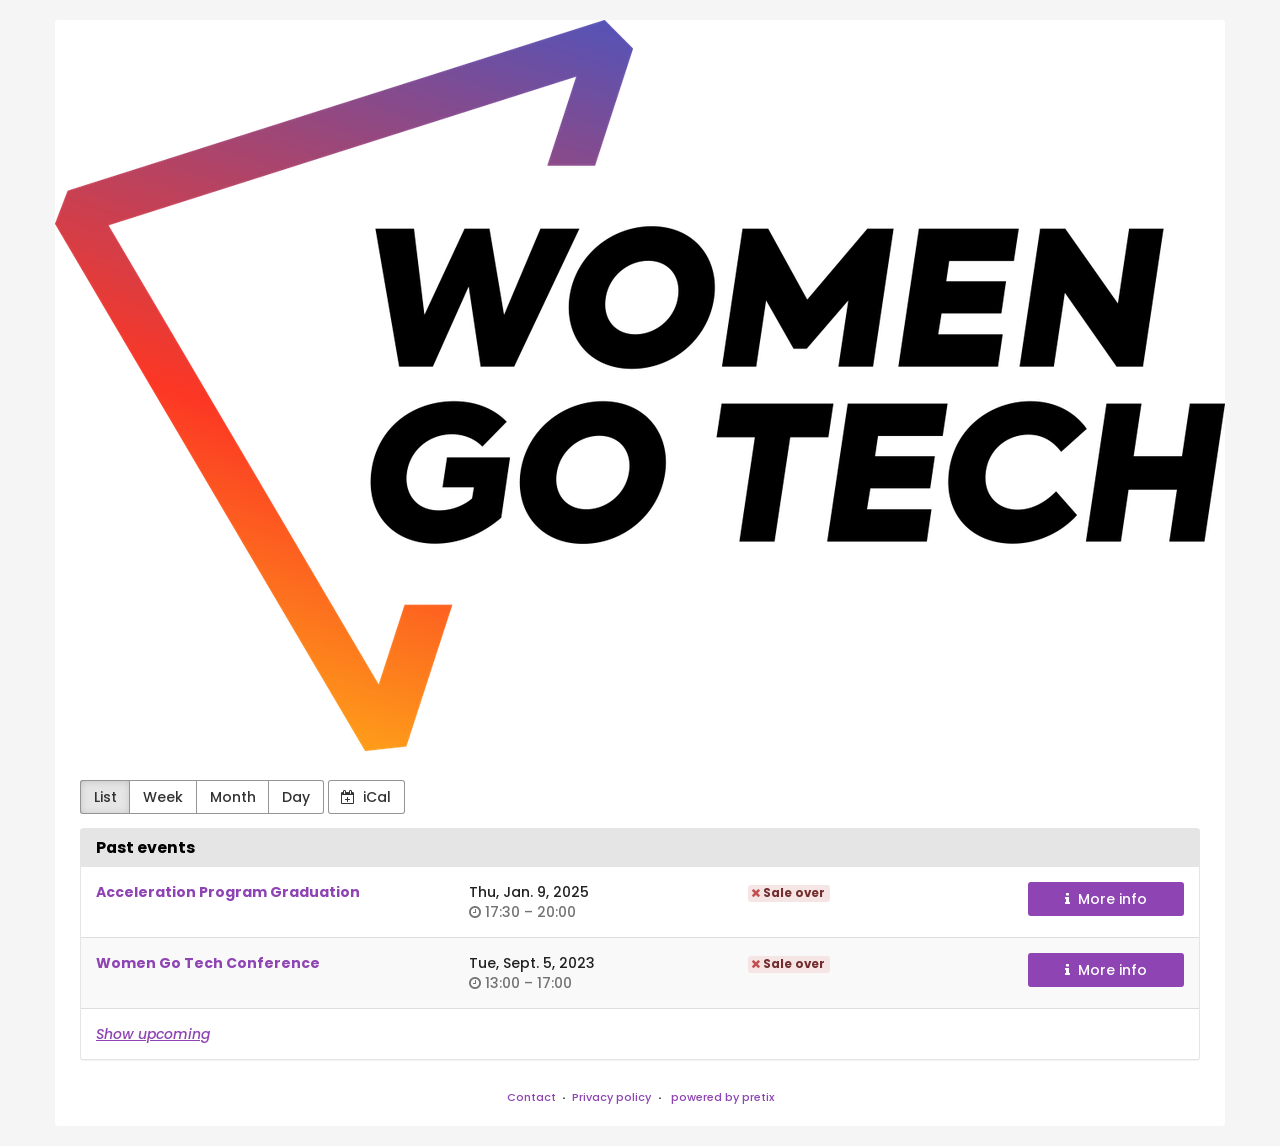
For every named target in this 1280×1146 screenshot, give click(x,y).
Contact (531, 1097)
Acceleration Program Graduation (228, 892)
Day (296, 797)
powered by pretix (722, 1097)
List (105, 797)
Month (233, 797)
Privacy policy (611, 1097)
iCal (366, 797)
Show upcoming (153, 1034)
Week (163, 797)
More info (1106, 899)
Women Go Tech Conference (208, 963)
